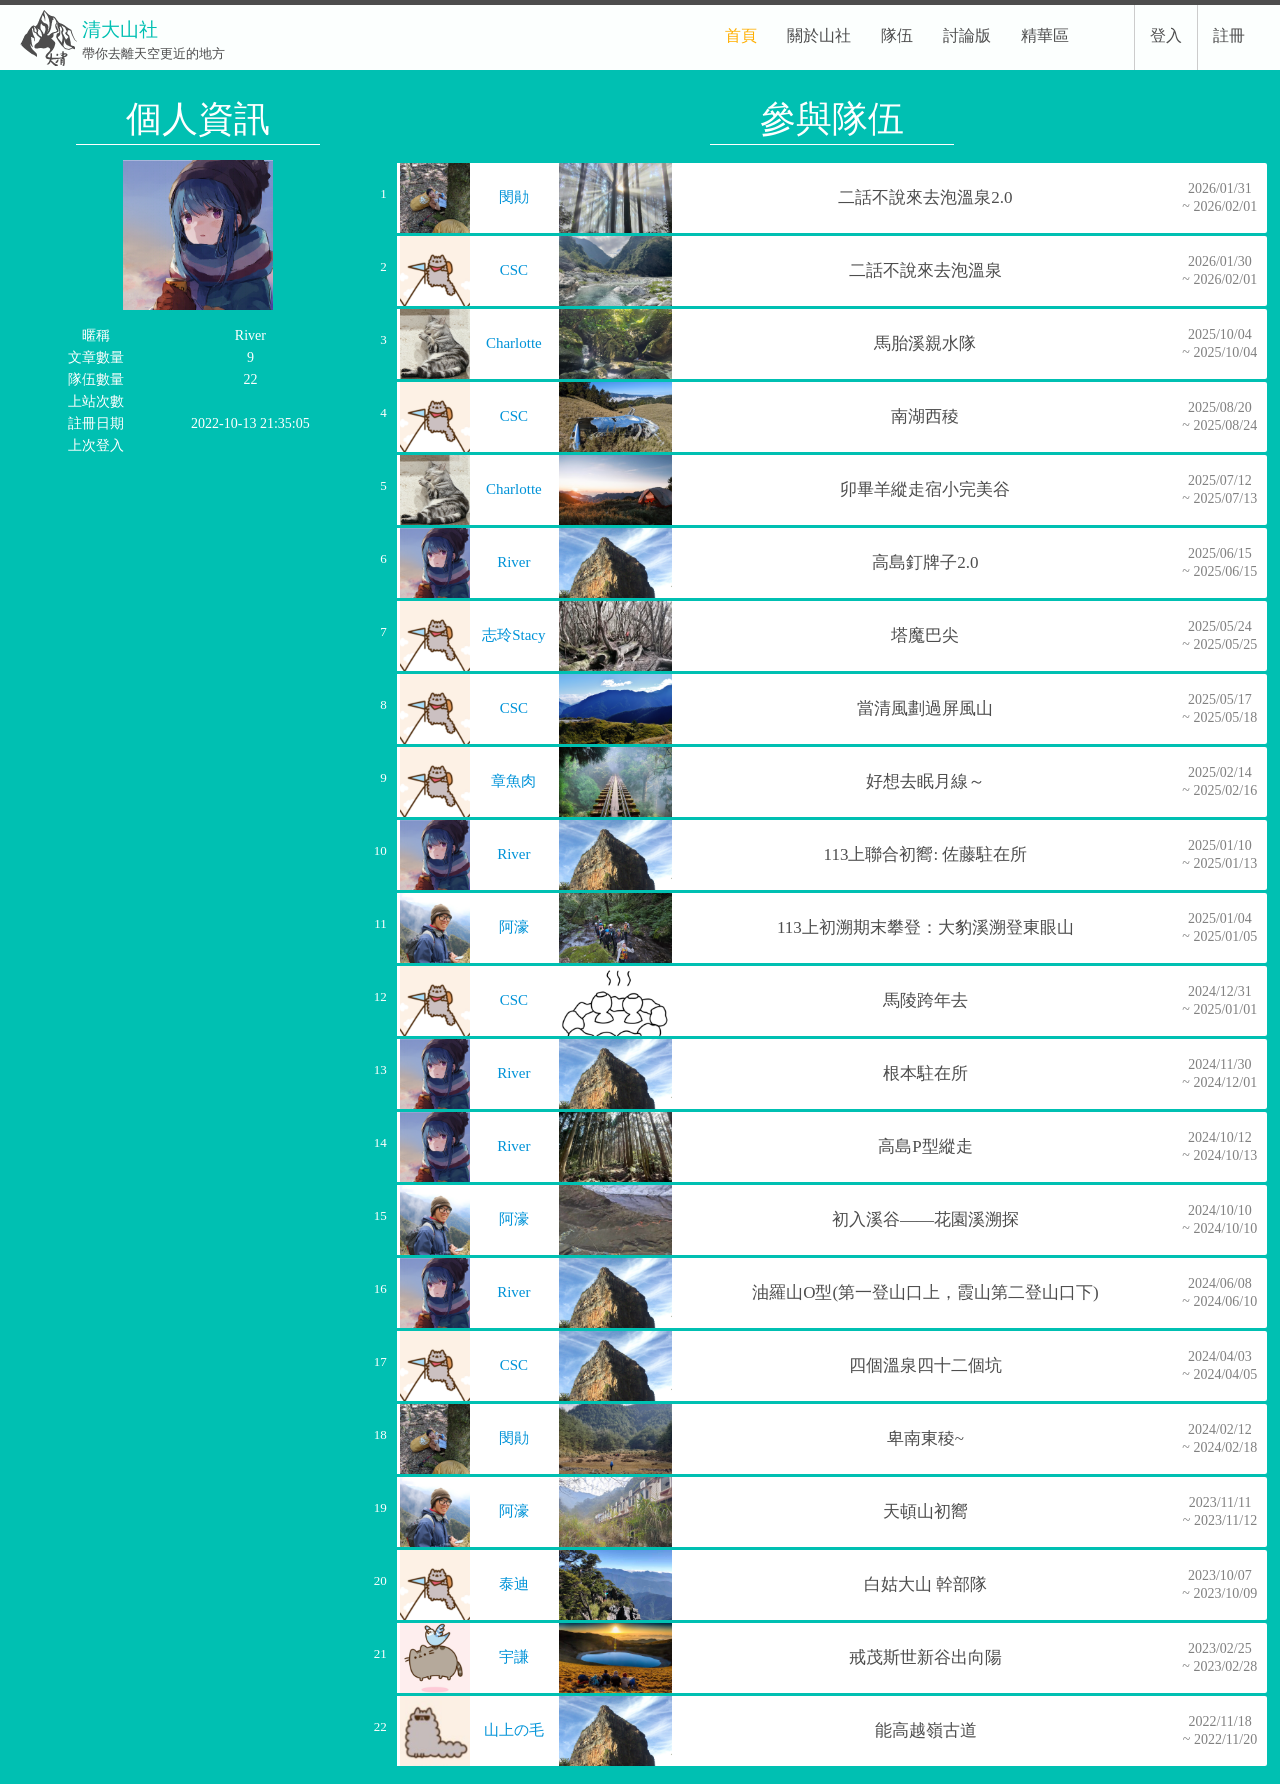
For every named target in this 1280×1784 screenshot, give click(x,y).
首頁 (741, 35)
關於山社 (819, 35)
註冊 (1229, 35)
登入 (1166, 35)
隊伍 (897, 35)
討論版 (967, 35)
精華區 (1045, 35)
